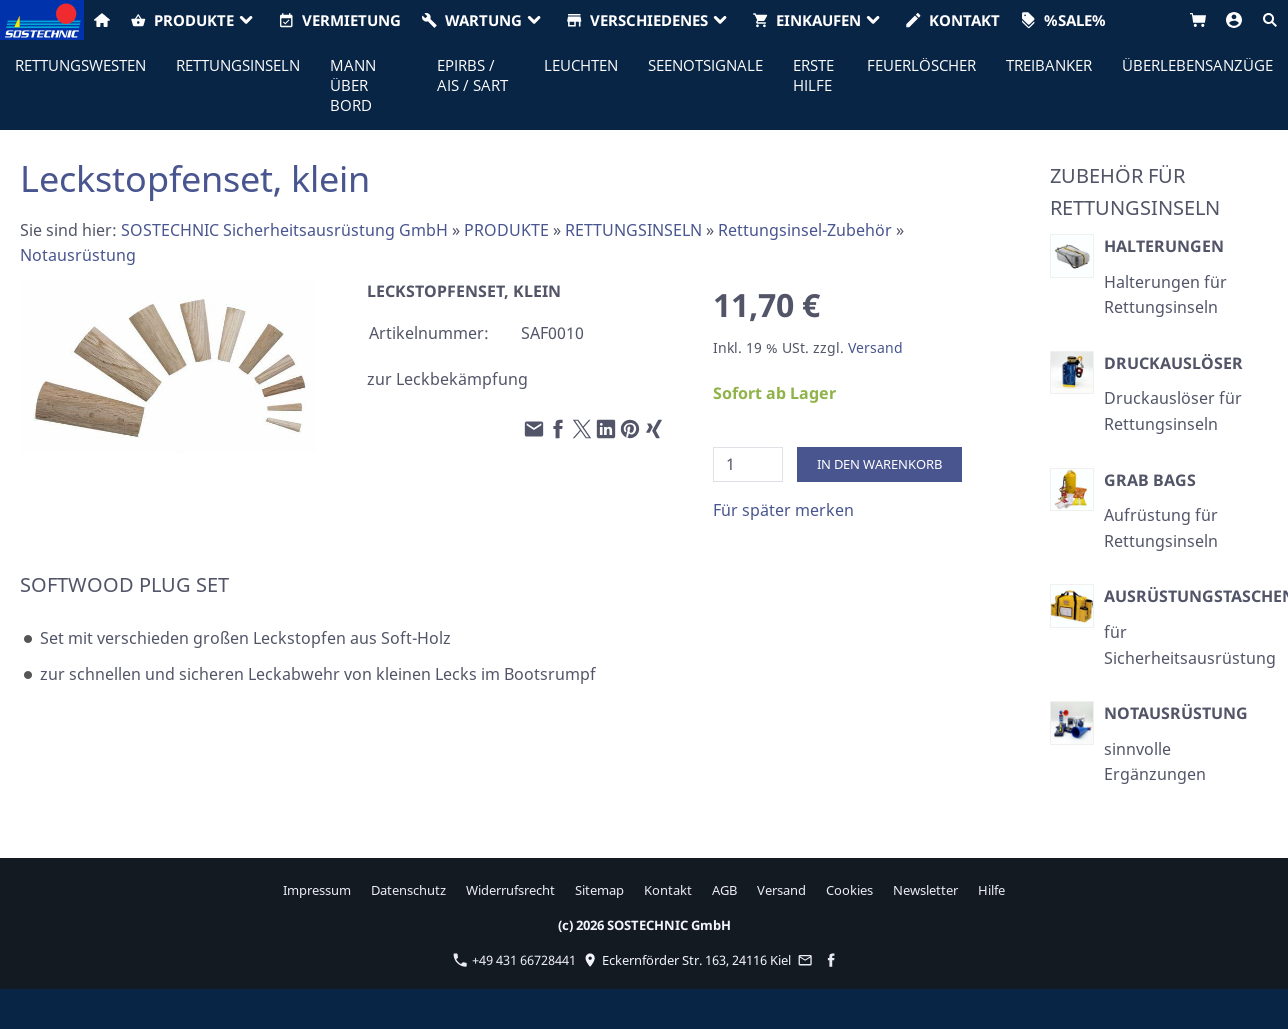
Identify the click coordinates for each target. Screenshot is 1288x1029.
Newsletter (925, 890)
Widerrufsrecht (510, 890)
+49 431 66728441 (514, 960)
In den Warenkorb (879, 464)
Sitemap (599, 890)
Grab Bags (1150, 480)
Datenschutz (408, 890)
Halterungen (1164, 246)
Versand (875, 347)
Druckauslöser (1173, 363)
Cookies (849, 890)
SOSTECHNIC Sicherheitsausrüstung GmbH (284, 230)
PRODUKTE (506, 230)
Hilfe (991, 890)
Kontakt (668, 890)
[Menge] (748, 464)
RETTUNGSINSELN (633, 230)
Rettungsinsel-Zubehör (805, 230)
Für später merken (783, 510)
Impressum (317, 890)
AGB (724, 890)
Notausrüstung (78, 255)
